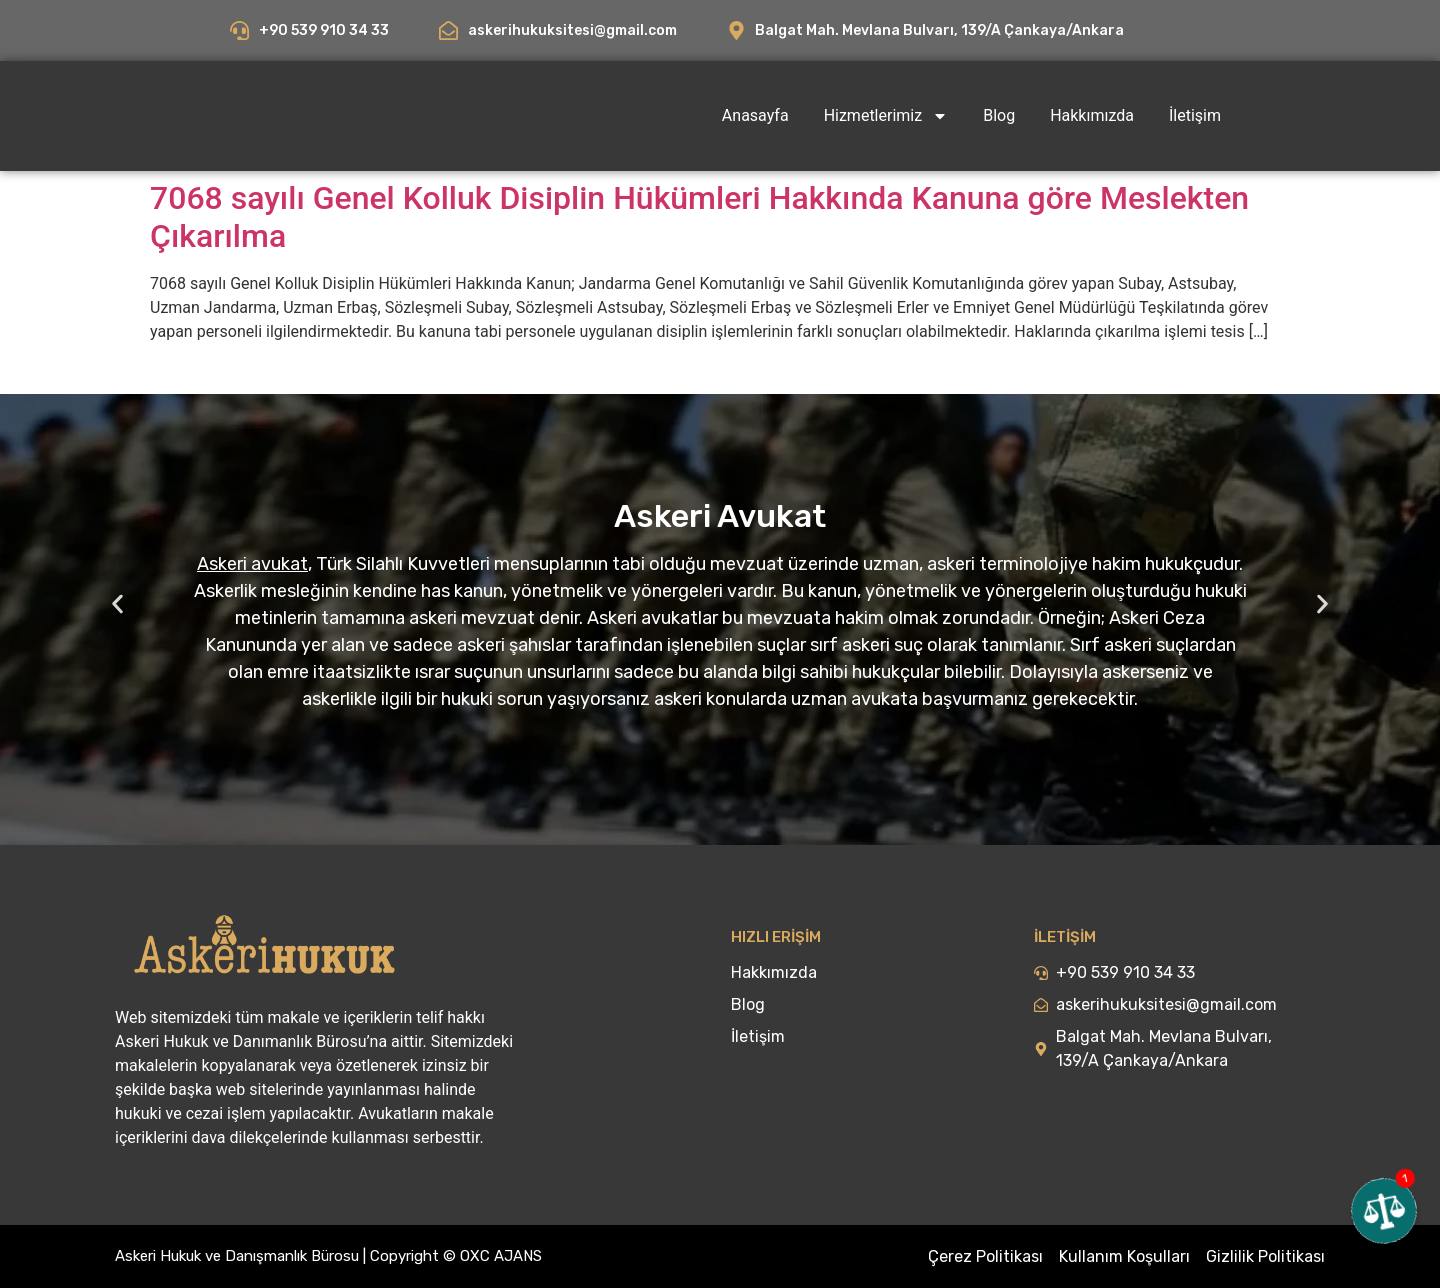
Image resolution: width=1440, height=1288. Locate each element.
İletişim (1195, 115)
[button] (117, 604)
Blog (999, 115)
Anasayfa (755, 115)
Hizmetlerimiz (886, 116)
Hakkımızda (1092, 115)
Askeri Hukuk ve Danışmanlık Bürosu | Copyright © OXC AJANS (328, 1256)
